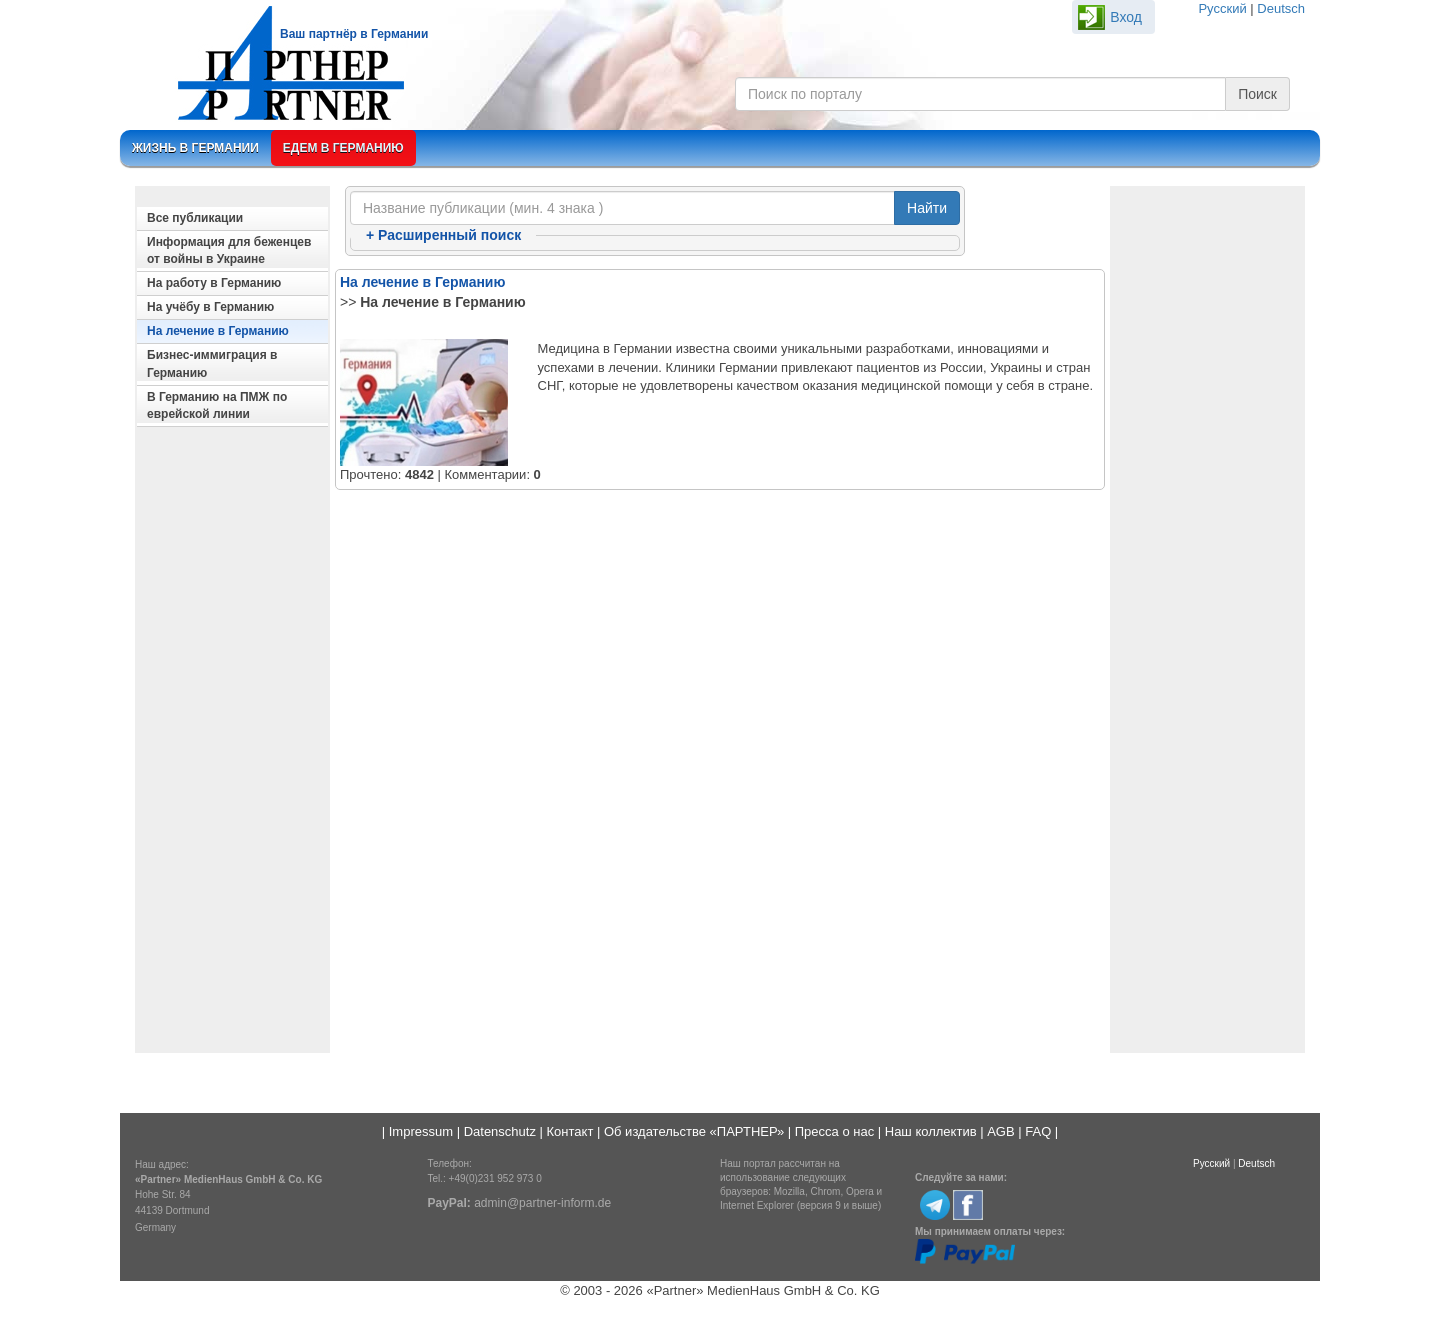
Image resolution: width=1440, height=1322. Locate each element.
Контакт (570, 1131)
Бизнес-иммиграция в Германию (212, 363)
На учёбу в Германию (210, 307)
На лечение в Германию (218, 331)
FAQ (1038, 1131)
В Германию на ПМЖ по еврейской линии (217, 405)
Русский (1222, 8)
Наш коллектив (931, 1131)
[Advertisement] (232, 746)
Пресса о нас (834, 1131)
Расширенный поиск (443, 235)
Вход (1126, 17)
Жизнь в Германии (195, 148)
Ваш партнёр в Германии (354, 34)
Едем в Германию (343, 148)
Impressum (421, 1131)
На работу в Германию (214, 283)
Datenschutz (500, 1131)
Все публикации (195, 218)
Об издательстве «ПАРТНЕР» (694, 1131)
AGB (1000, 1131)
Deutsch (1281, 8)
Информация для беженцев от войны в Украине (229, 250)
